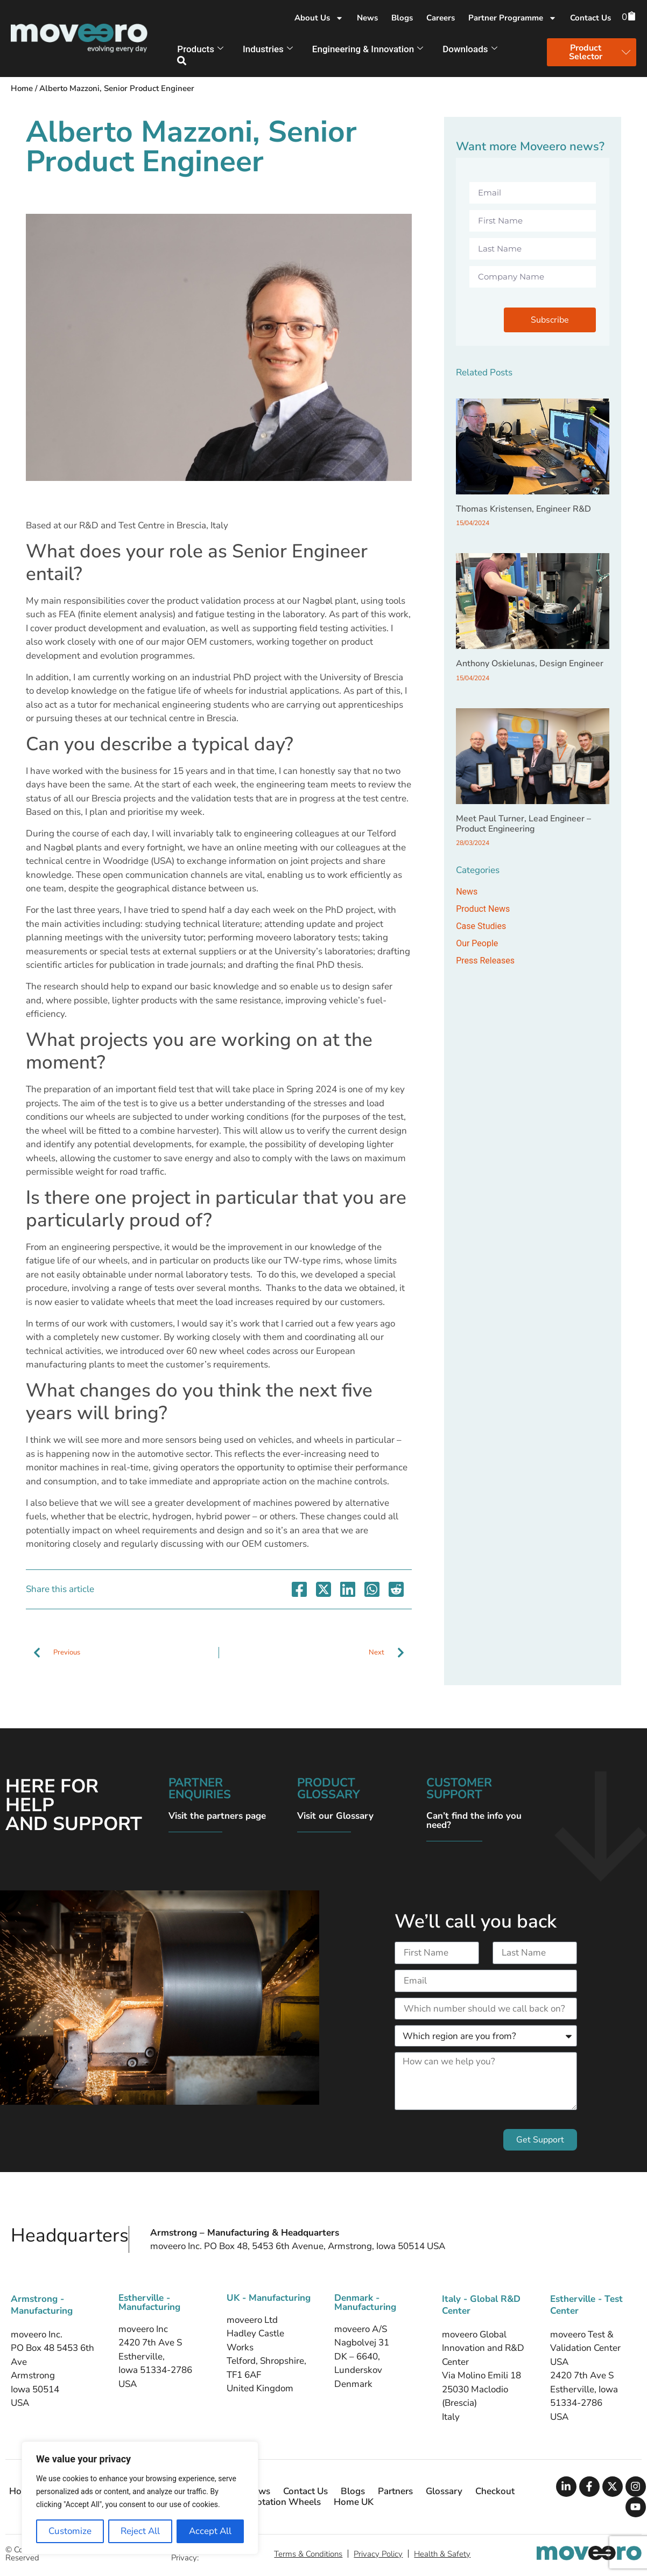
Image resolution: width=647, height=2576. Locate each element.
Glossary (444, 2491)
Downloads (469, 49)
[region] (140, 2497)
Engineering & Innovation (367, 49)
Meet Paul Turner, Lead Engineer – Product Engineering (523, 824)
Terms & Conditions (308, 2554)
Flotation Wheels (285, 2502)
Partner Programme (512, 18)
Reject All (140, 2531)
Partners (395, 2491)
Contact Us (590, 17)
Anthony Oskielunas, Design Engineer (529, 663)
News (367, 17)
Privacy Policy (378, 2554)
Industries (268, 49)
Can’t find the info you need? (474, 1820)
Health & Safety (442, 2554)
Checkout (495, 2491)
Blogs (402, 17)
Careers (440, 17)
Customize (70, 2531)
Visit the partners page (217, 1816)
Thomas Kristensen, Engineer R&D (523, 509)
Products (200, 49)
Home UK (354, 2502)
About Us (318, 18)
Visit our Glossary (335, 1816)
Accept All (210, 2531)
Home (22, 88)
